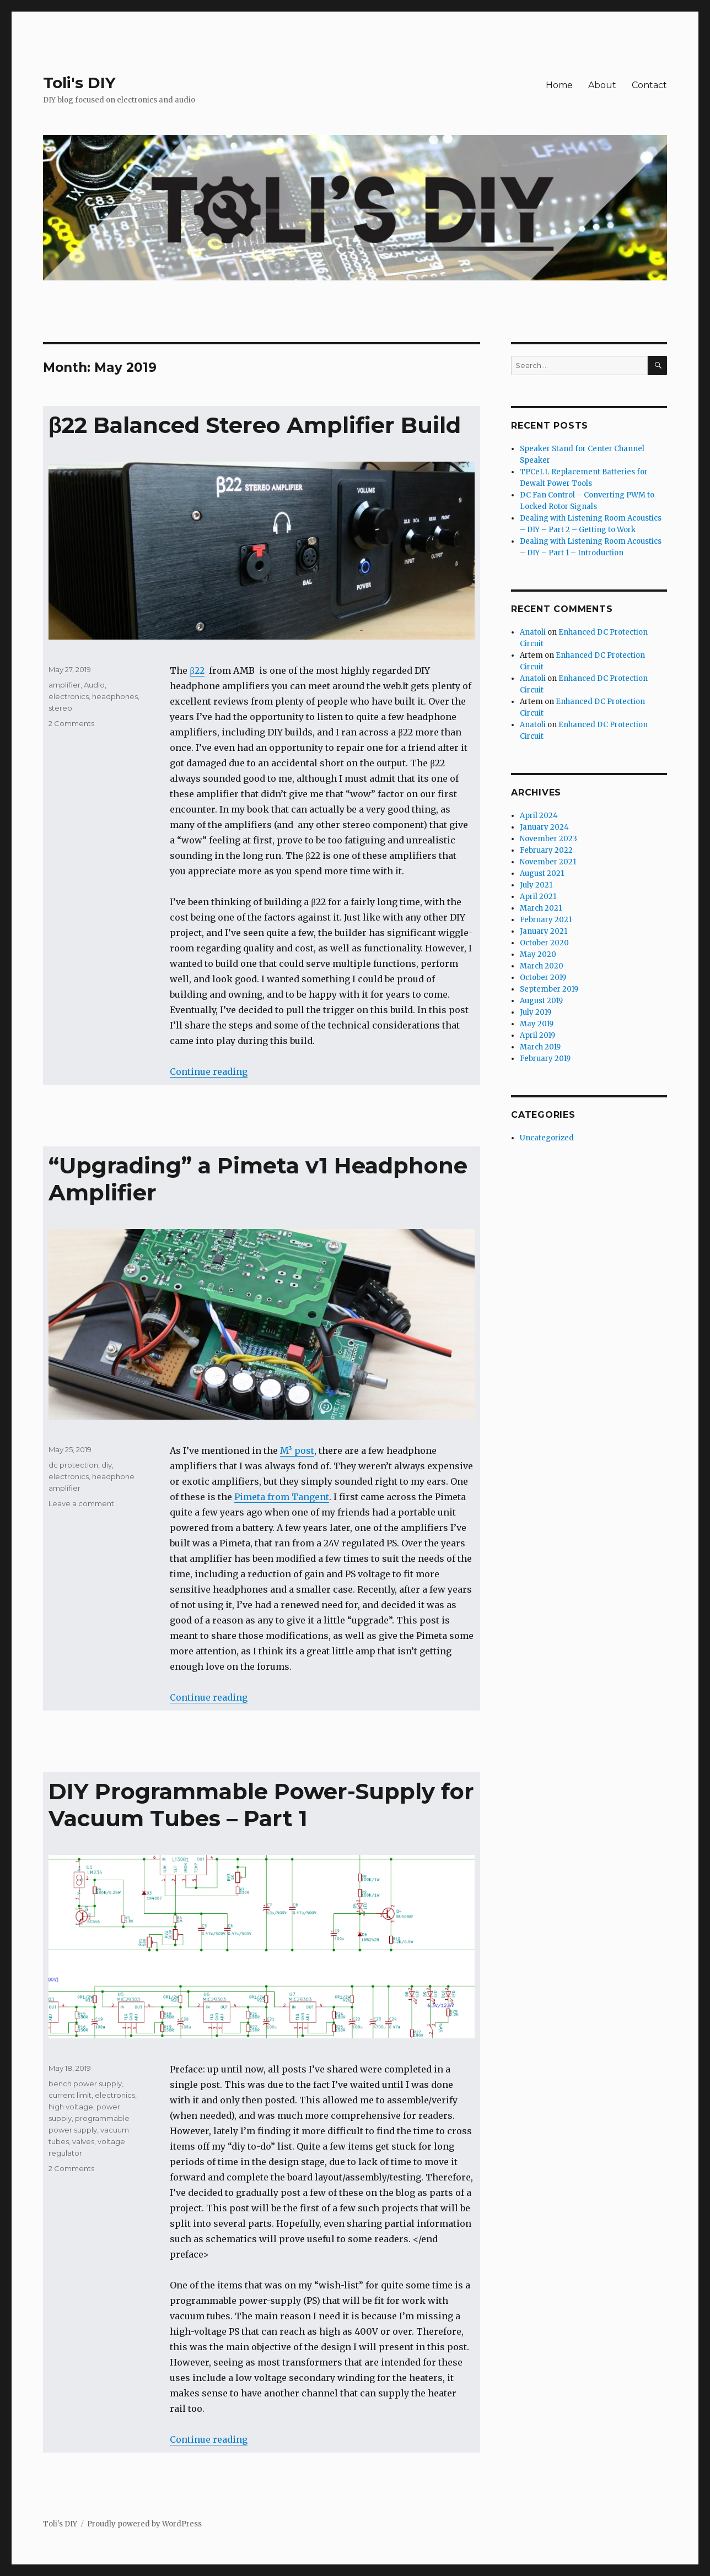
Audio (94, 684)
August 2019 (541, 1000)
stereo (60, 707)
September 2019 (549, 989)
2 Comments (71, 723)
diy (106, 1464)
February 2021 (546, 919)
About (602, 85)
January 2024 (544, 827)
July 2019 (535, 1012)
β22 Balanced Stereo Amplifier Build (255, 425)
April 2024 (539, 815)
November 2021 (548, 862)
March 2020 (541, 966)
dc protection (73, 1464)
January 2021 (543, 931)
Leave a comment (81, 1503)
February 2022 (546, 850)
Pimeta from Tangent (281, 1496)
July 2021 (536, 885)
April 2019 (537, 1035)
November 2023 (548, 838)
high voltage (71, 2106)
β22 (197, 670)
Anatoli (533, 632)
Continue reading (209, 1071)
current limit (70, 2095)
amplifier (64, 684)
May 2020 (538, 954)
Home (559, 85)
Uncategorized (547, 1138)
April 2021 (538, 896)
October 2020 (544, 943)
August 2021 (542, 873)
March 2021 (541, 908)
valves (83, 2141)
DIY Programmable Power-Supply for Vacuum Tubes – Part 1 (261, 1805)
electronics (69, 696)
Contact (649, 85)
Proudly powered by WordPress (144, 2524)
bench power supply (85, 2083)
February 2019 (545, 1058)
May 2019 (536, 1024)
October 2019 (543, 977)
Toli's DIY (79, 82)
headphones (115, 696)
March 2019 (540, 1047)
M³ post (297, 1450)
